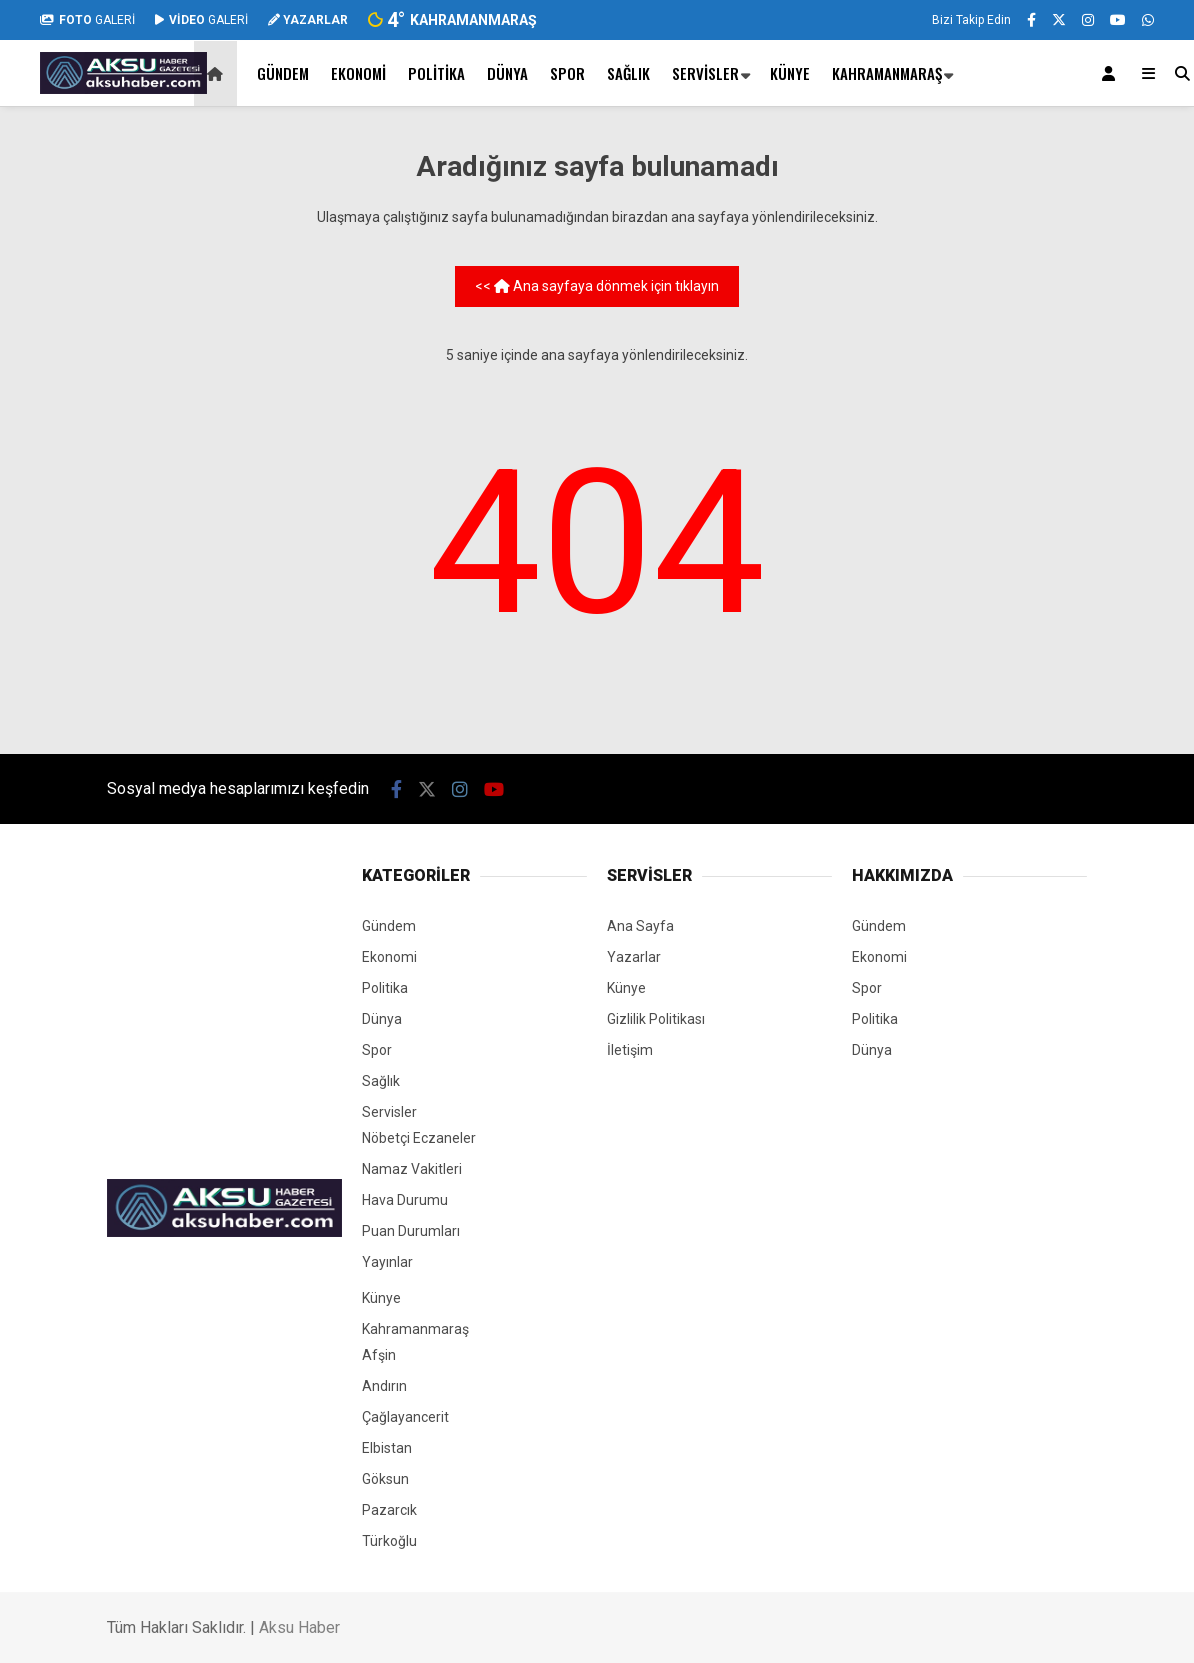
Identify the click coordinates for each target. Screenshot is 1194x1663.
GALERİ (87, 20)
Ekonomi (358, 73)
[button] (218, 73)
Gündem (283, 73)
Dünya (507, 73)
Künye (790, 73)
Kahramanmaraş (887, 73)
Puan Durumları (411, 1231)
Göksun (385, 1479)
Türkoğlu (389, 1541)
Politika (436, 73)
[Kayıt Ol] (1112, 73)
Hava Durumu (405, 1200)
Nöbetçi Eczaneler (419, 1138)
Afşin (379, 1355)
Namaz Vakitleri (412, 1169)
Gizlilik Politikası (656, 1019)
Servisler (705, 73)
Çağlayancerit (405, 1417)
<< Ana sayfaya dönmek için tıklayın (597, 286)
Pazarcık (389, 1510)
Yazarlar (634, 957)
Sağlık (628, 73)
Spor (567, 73)
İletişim (630, 1050)
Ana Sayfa (640, 926)
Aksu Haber (299, 1627)
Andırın (384, 1386)
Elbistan (387, 1448)
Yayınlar (387, 1262)
